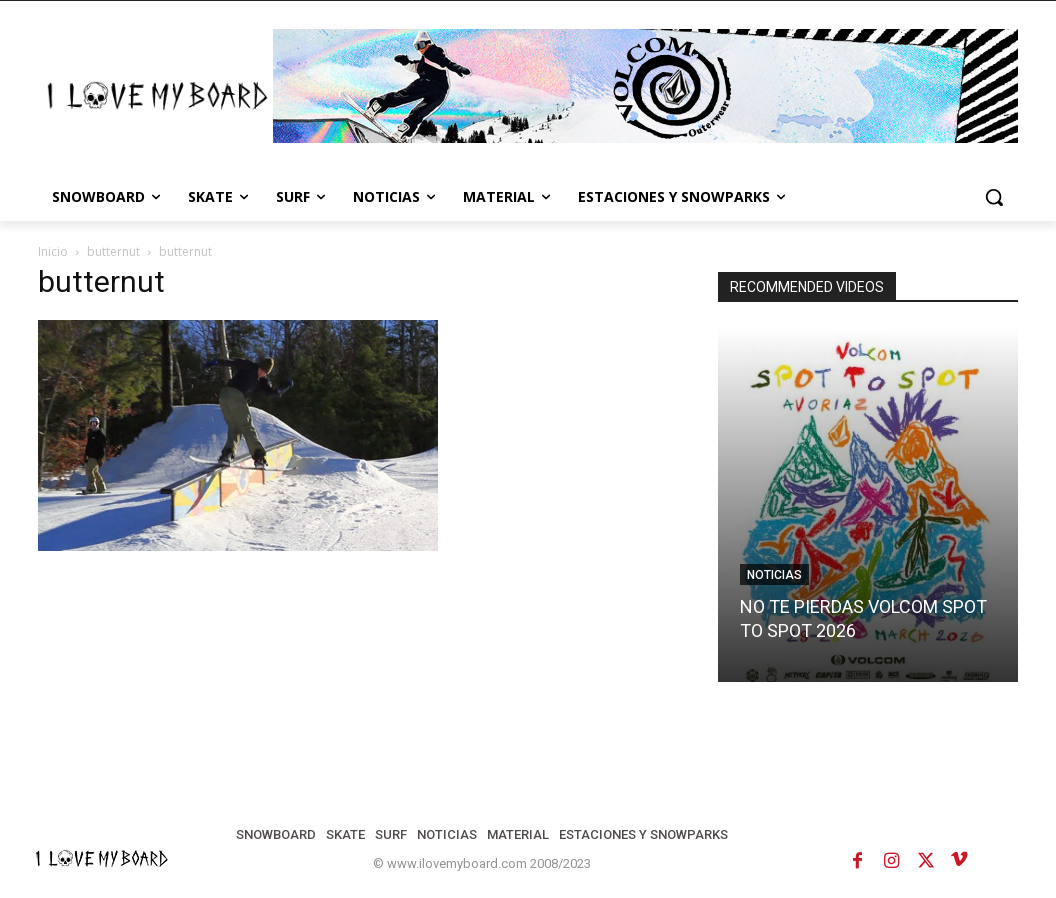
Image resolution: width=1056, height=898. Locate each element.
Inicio (53, 251)
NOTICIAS (774, 575)
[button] (994, 197)
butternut (113, 251)
